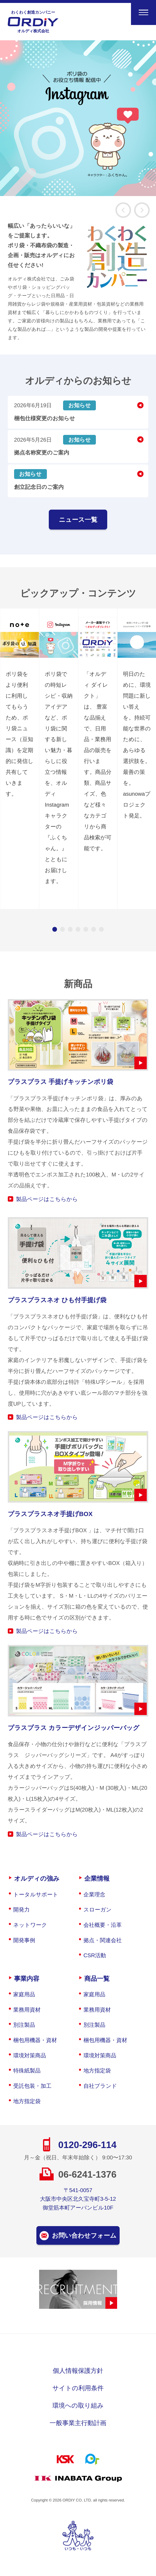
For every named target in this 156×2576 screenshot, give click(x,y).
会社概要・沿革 (102, 1925)
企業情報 (97, 1878)
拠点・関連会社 (102, 1940)
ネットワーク (30, 1925)
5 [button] (85, 929)
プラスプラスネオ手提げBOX (50, 1513)
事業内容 (26, 1978)
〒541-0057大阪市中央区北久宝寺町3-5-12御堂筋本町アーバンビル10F (78, 2199)
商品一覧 (97, 1978)
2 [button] (62, 929)
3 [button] (70, 929)
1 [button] (54, 929)
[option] (78, 118)
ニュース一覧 (78, 519)
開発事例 (24, 1940)
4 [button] (78, 929)
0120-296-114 (87, 2145)
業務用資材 (27, 2010)
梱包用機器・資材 (35, 2040)
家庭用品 (24, 1994)
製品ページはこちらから (47, 1199)
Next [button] (142, 210)
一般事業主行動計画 (78, 2422)
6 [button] (93, 929)
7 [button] (101, 929)
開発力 (21, 1909)
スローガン (97, 1909)
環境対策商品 (29, 2055)
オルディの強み (36, 1878)
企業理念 (94, 1894)
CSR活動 (94, 1955)
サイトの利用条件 (78, 2388)
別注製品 (24, 2025)
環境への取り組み (78, 2405)
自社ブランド (100, 2086)
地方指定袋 (27, 2101)
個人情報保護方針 (78, 2370)
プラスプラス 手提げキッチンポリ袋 (60, 1081)
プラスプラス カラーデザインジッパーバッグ (73, 1727)
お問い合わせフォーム (84, 2235)
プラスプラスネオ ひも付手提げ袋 (57, 1300)
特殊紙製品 (27, 2070)
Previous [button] (123, 210)
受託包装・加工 (32, 2086)
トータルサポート (35, 1894)
